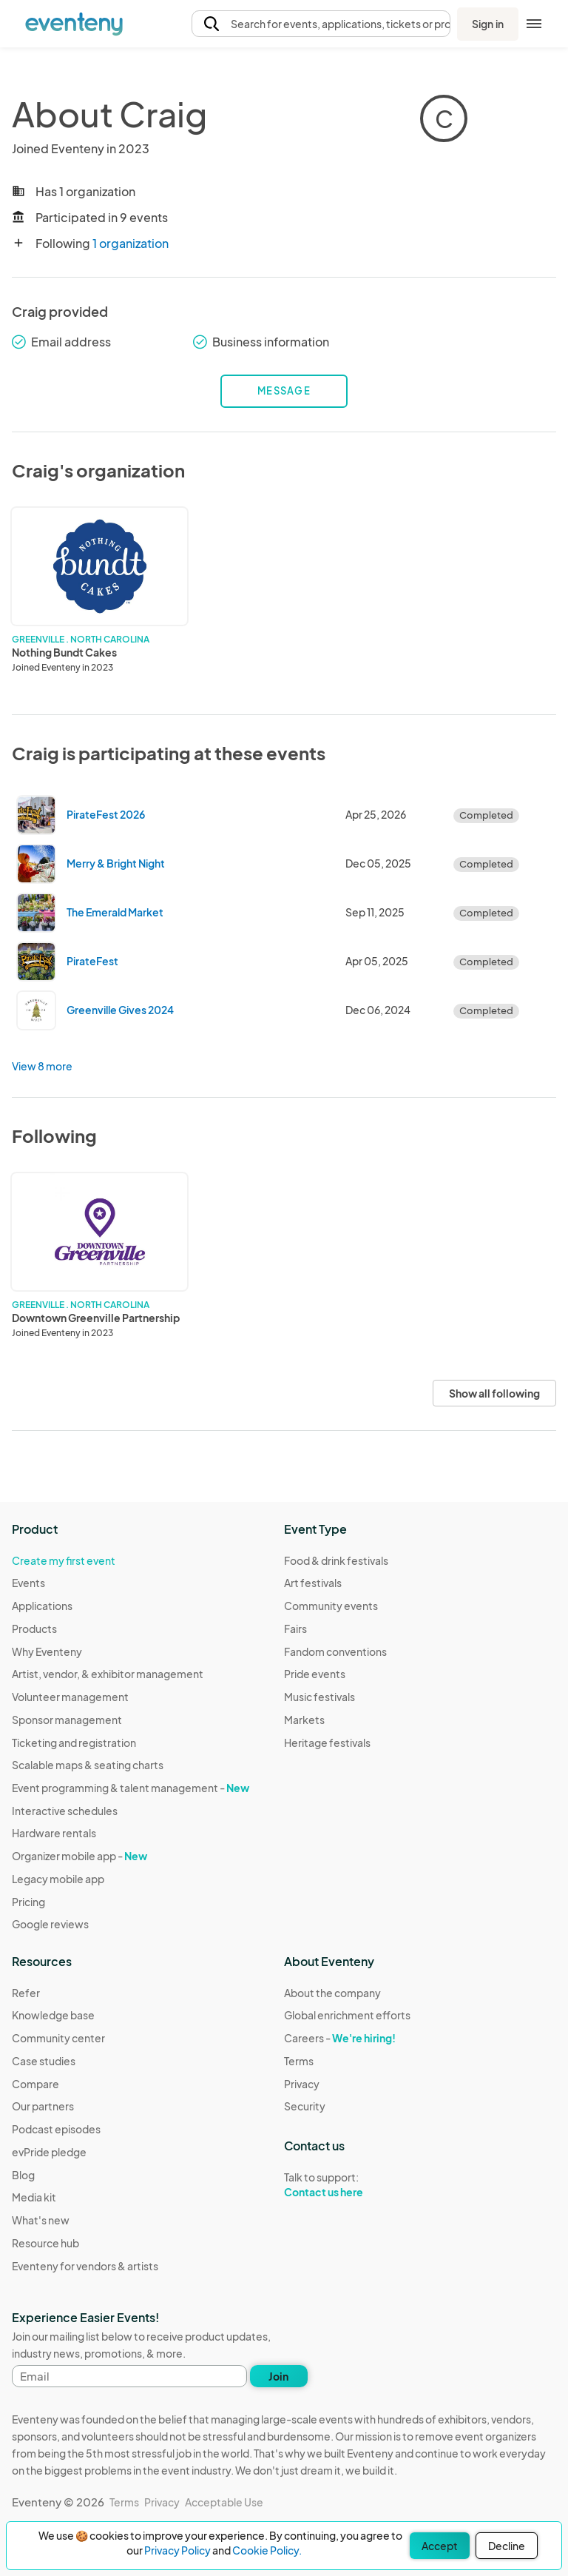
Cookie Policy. (267, 2550)
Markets (304, 1719)
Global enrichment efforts (347, 2015)
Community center (58, 2038)
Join (278, 2376)
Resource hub (45, 2243)
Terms (299, 2060)
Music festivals (319, 1696)
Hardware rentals (54, 1832)
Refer (26, 1992)
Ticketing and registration (74, 1742)
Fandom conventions (335, 1651)
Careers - (340, 2038)
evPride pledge (49, 2152)
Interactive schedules (65, 1810)
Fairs (295, 1628)
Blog (23, 2174)
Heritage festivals (327, 1742)
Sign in (488, 23)
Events (28, 1582)
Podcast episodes (56, 2129)
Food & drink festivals (336, 1560)
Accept (440, 2545)
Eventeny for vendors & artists (85, 2266)
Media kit (34, 2197)
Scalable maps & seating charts (87, 1764)
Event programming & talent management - (130, 1787)
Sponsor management (67, 1719)
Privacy (302, 2083)
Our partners (43, 2106)
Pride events (314, 1673)
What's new (41, 2220)
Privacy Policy (177, 2550)
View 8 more (42, 1066)
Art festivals (313, 1582)
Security (304, 2106)
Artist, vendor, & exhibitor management (107, 1673)
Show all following (494, 1393)
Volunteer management (70, 1696)
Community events (331, 1605)
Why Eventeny (47, 1651)
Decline (506, 2545)
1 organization (130, 243)
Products (34, 1628)
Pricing (28, 1901)
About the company (332, 1992)
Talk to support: (347, 2185)
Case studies (43, 2060)
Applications (42, 1605)
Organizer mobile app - (79, 1855)
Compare (35, 2083)
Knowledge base (53, 2015)
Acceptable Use (224, 2502)
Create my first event (63, 1560)
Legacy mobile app (58, 1878)
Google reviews (50, 1924)
